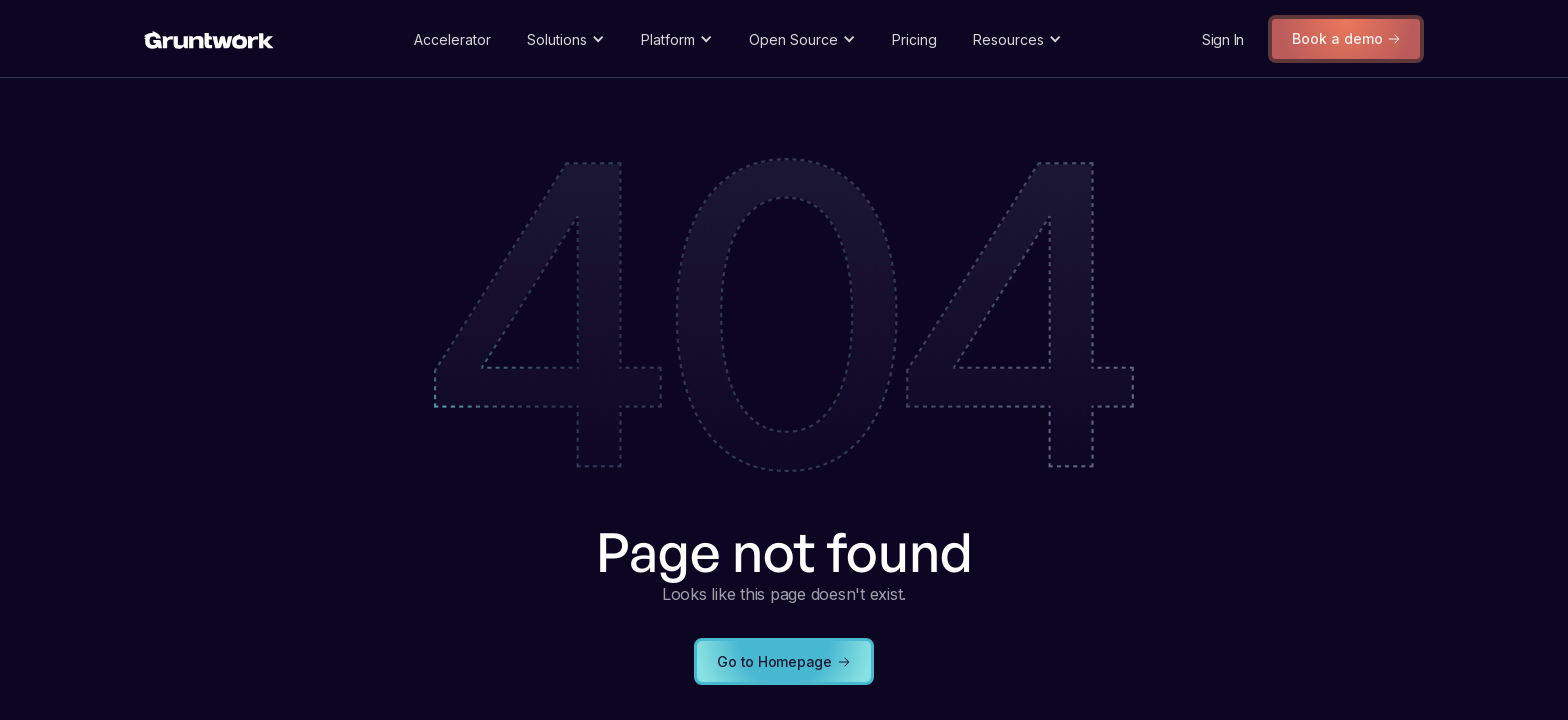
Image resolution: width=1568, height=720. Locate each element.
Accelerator (452, 39)
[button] (566, 39)
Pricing (914, 39)
